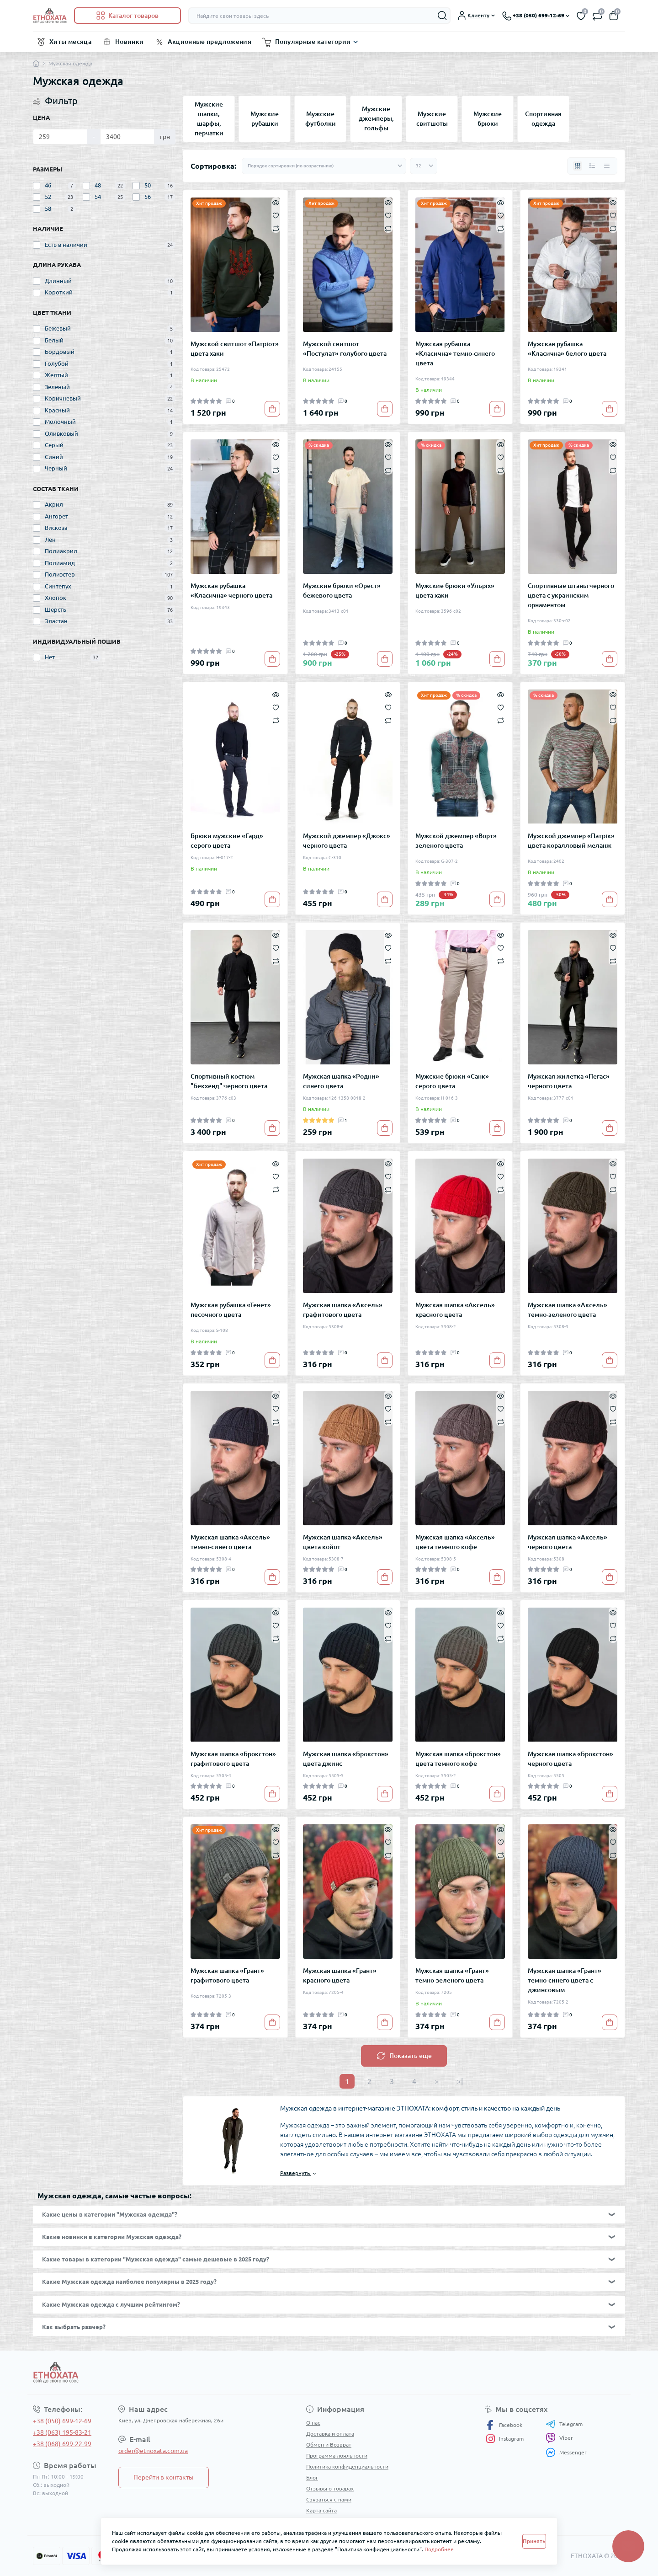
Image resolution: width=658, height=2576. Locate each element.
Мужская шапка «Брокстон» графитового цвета (233, 1758)
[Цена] (60, 136)
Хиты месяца (70, 41)
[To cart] (272, 409)
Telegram (564, 2424)
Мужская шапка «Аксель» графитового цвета (342, 1309)
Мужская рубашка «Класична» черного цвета (231, 590)
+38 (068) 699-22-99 (62, 2444)
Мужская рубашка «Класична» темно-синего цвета (455, 353)
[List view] (592, 166)
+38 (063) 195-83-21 (62, 2432)
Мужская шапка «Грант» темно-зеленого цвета (452, 1975)
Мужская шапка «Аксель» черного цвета (567, 1542)
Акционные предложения (210, 41)
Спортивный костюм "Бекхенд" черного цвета (229, 1081)
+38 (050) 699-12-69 (62, 2421)
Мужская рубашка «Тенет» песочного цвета (231, 1309)
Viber (559, 2438)
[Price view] (606, 166)
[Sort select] (324, 166)
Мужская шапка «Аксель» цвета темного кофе (455, 1542)
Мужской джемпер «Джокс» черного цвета (346, 840)
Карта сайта (321, 2510)
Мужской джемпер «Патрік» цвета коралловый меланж (571, 840)
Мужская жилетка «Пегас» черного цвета (569, 1081)
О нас (313, 2423)
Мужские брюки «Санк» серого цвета (452, 1081)
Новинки (129, 41)
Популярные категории (312, 41)
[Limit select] (423, 166)
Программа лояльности (336, 2455)
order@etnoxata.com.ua (153, 2450)
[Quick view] (275, 202)
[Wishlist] (275, 215)
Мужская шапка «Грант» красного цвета (340, 1975)
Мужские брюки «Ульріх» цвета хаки (454, 590)
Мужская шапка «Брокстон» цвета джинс (345, 1758)
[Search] (442, 15)
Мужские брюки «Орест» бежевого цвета (342, 590)
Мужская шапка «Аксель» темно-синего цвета (230, 1542)
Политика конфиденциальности (347, 2466)
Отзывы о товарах (330, 2488)
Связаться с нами (328, 2499)
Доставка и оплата (330, 2434)
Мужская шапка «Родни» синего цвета (341, 1081)
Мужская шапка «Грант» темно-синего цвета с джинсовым (564, 1980)
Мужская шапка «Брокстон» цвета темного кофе (458, 1758)
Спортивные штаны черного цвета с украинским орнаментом (571, 595)
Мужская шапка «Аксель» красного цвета (455, 1309)
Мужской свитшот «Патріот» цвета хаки (235, 348)
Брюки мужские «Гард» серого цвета (227, 840)
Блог (312, 2477)
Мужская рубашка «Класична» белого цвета (567, 348)
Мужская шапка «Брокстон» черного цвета (570, 1758)
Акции (314, 2521)
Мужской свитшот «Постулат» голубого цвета (345, 348)
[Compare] (275, 228)
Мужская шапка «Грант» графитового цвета (227, 1975)
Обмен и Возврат (328, 2445)
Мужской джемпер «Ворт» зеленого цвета (456, 840)
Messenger (566, 2452)
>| (460, 2081)
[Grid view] (577, 166)
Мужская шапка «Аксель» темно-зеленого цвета (567, 1309)
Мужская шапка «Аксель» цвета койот (342, 1542)
